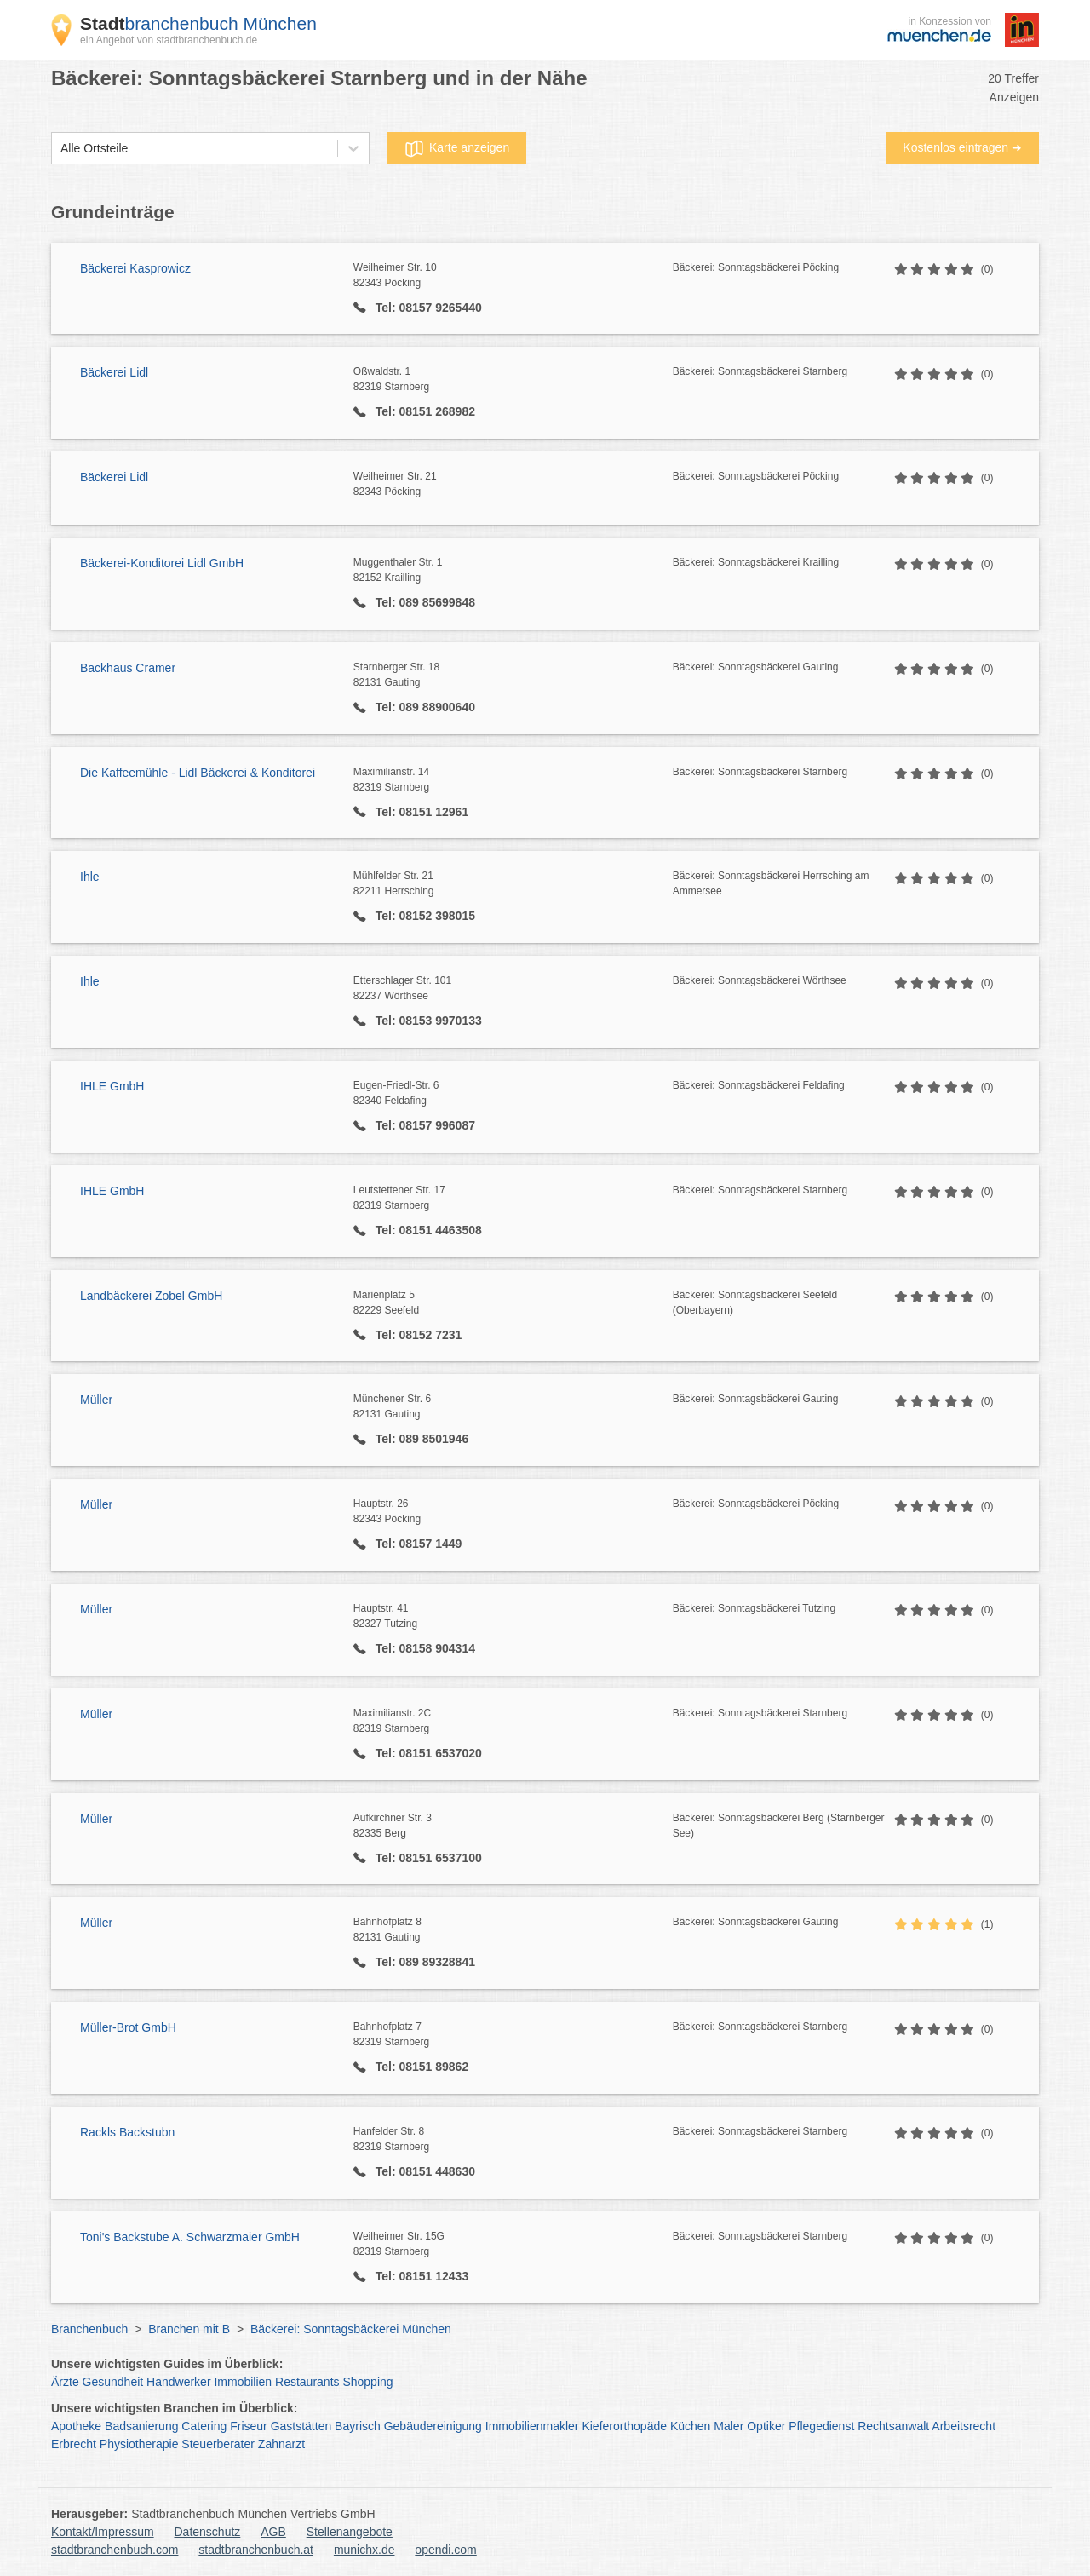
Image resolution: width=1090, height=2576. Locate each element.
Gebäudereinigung (433, 2426)
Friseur (248, 2426)
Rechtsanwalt (893, 2426)
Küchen (690, 2426)
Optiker (766, 2426)
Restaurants (307, 2382)
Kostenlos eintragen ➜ (962, 147)
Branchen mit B (189, 2329)
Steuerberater (218, 2444)
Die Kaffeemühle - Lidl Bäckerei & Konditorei (197, 772)
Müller (96, 1399)
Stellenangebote (350, 2532)
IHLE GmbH (112, 1086)
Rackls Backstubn (127, 2132)
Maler (728, 2426)
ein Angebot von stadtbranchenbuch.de (168, 40)
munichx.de (364, 2549)
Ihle (90, 876)
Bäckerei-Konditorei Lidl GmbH (162, 563)
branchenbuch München (198, 23)
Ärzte (65, 2382)
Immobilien (243, 2382)
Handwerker (178, 2382)
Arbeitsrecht (963, 2426)
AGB (273, 2532)
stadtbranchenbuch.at (255, 2549)
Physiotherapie (139, 2444)
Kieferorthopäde (624, 2426)
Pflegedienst (821, 2426)
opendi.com (445, 2549)
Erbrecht (73, 2444)
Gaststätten (301, 2426)
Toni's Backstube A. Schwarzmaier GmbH (190, 2237)
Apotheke (76, 2426)
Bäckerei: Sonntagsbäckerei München (350, 2329)
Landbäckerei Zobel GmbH (151, 1295)
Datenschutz (208, 2532)
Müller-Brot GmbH (128, 2027)
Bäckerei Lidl (114, 372)
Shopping (367, 2382)
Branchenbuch (89, 2329)
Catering (204, 2426)
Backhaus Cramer (127, 668)
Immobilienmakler (532, 2426)
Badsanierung (141, 2426)
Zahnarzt (281, 2444)
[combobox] (60, 149)
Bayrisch (358, 2426)
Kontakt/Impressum (102, 2532)
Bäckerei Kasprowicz (135, 268)
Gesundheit (113, 2382)
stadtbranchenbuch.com (114, 2549)
